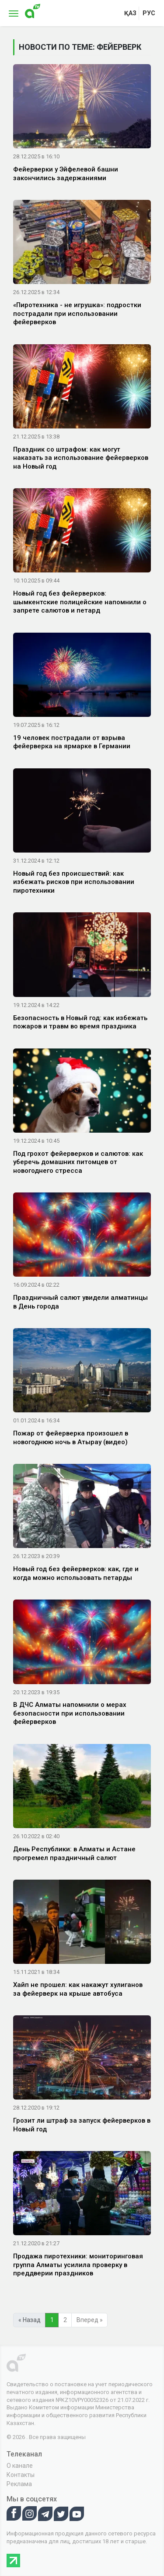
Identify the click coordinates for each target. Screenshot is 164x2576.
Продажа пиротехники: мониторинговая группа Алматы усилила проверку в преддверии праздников (78, 2264)
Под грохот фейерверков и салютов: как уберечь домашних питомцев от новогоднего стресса (78, 1162)
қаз (130, 13)
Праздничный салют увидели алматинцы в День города (80, 1302)
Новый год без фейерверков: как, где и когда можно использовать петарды (76, 1573)
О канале (20, 2465)
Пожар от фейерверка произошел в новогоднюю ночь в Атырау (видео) (70, 1437)
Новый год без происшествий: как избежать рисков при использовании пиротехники (73, 882)
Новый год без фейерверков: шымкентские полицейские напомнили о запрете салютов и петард (80, 601)
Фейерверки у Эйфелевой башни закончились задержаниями (65, 173)
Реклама (19, 2483)
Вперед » (90, 2319)
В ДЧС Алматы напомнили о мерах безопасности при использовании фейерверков (69, 1713)
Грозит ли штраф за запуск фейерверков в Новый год (81, 2125)
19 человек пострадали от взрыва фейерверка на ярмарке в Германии (71, 742)
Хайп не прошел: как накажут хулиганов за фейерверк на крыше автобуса (78, 1989)
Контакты (21, 2474)
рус (149, 13)
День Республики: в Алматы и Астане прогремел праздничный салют (74, 1853)
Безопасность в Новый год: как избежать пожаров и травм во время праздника (80, 1022)
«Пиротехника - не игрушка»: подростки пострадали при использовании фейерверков (77, 313)
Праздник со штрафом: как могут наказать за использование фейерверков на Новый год (80, 457)
